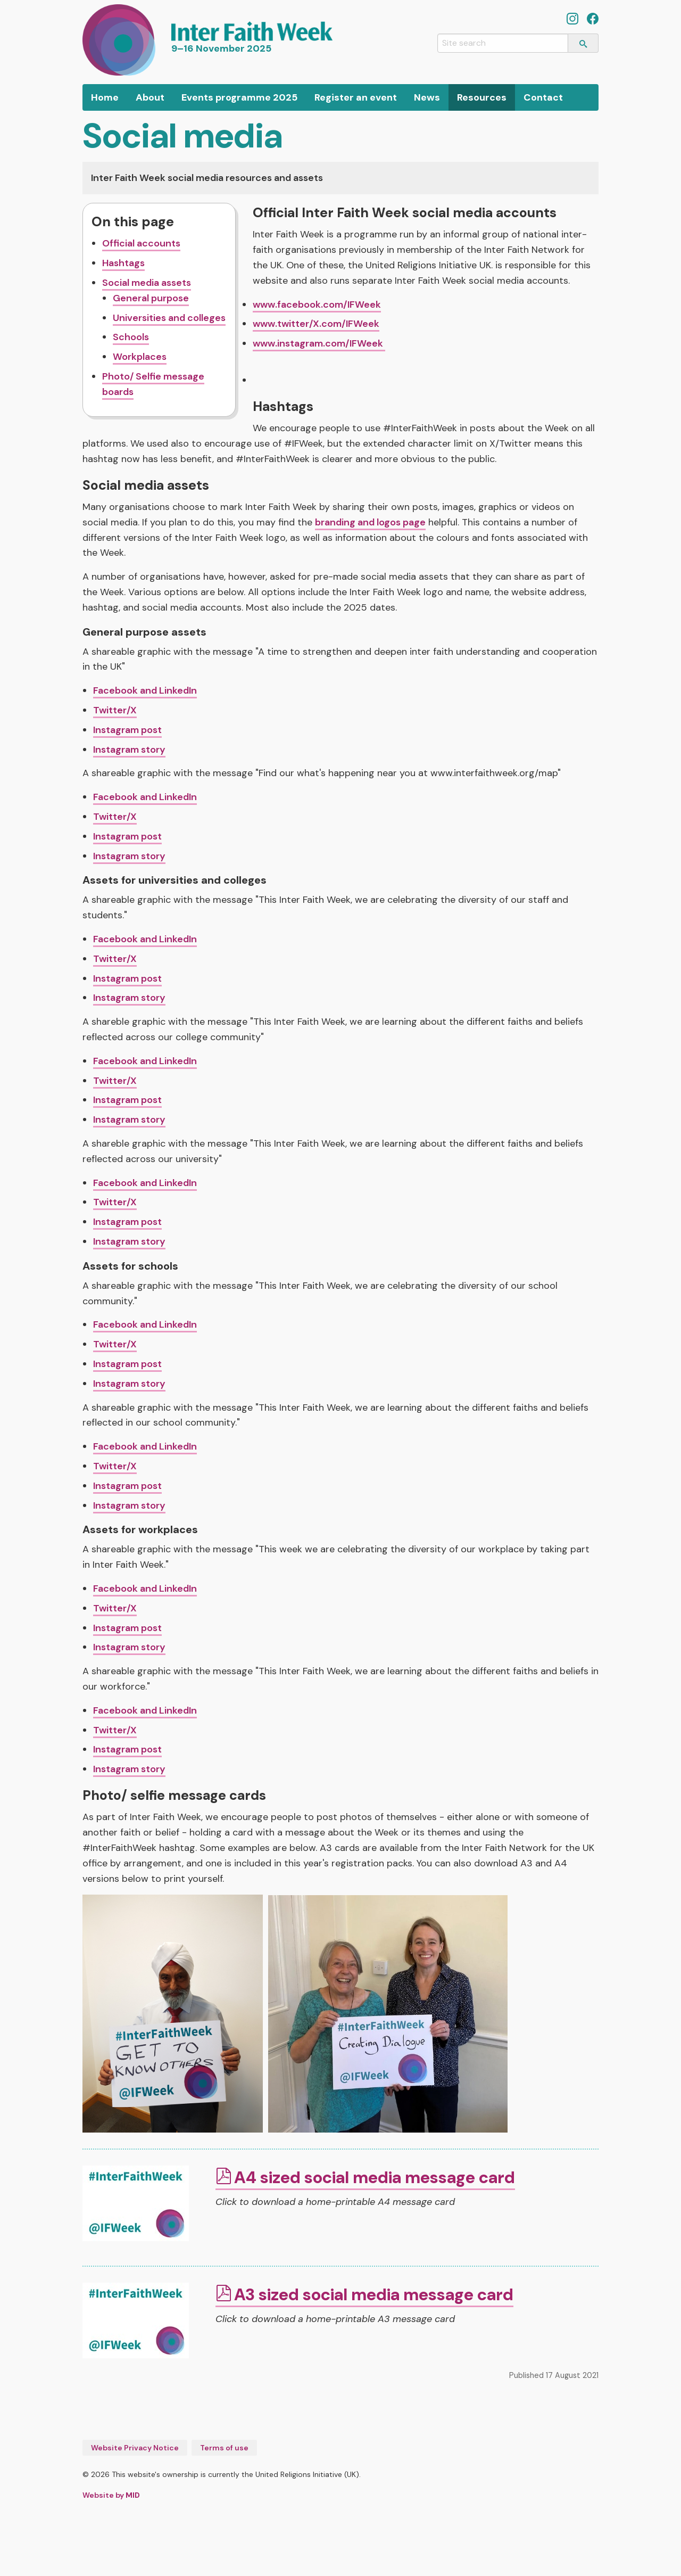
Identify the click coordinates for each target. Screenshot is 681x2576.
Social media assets (146, 282)
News (427, 97)
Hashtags (123, 263)
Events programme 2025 (239, 97)
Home (105, 97)
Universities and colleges (169, 317)
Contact (543, 97)
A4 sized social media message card (374, 2177)
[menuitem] (104, 97)
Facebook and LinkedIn (145, 690)
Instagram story (129, 749)
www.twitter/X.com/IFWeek (316, 323)
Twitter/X (115, 710)
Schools (131, 337)
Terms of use (224, 2447)
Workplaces (140, 356)
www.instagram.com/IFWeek (319, 343)
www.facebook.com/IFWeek (317, 304)
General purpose (151, 298)
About (150, 97)
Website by (111, 2495)
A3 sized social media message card (373, 2295)
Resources (481, 97)
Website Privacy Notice (135, 2447)
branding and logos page (370, 522)
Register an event (355, 97)
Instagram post (127, 729)
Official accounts (141, 243)
